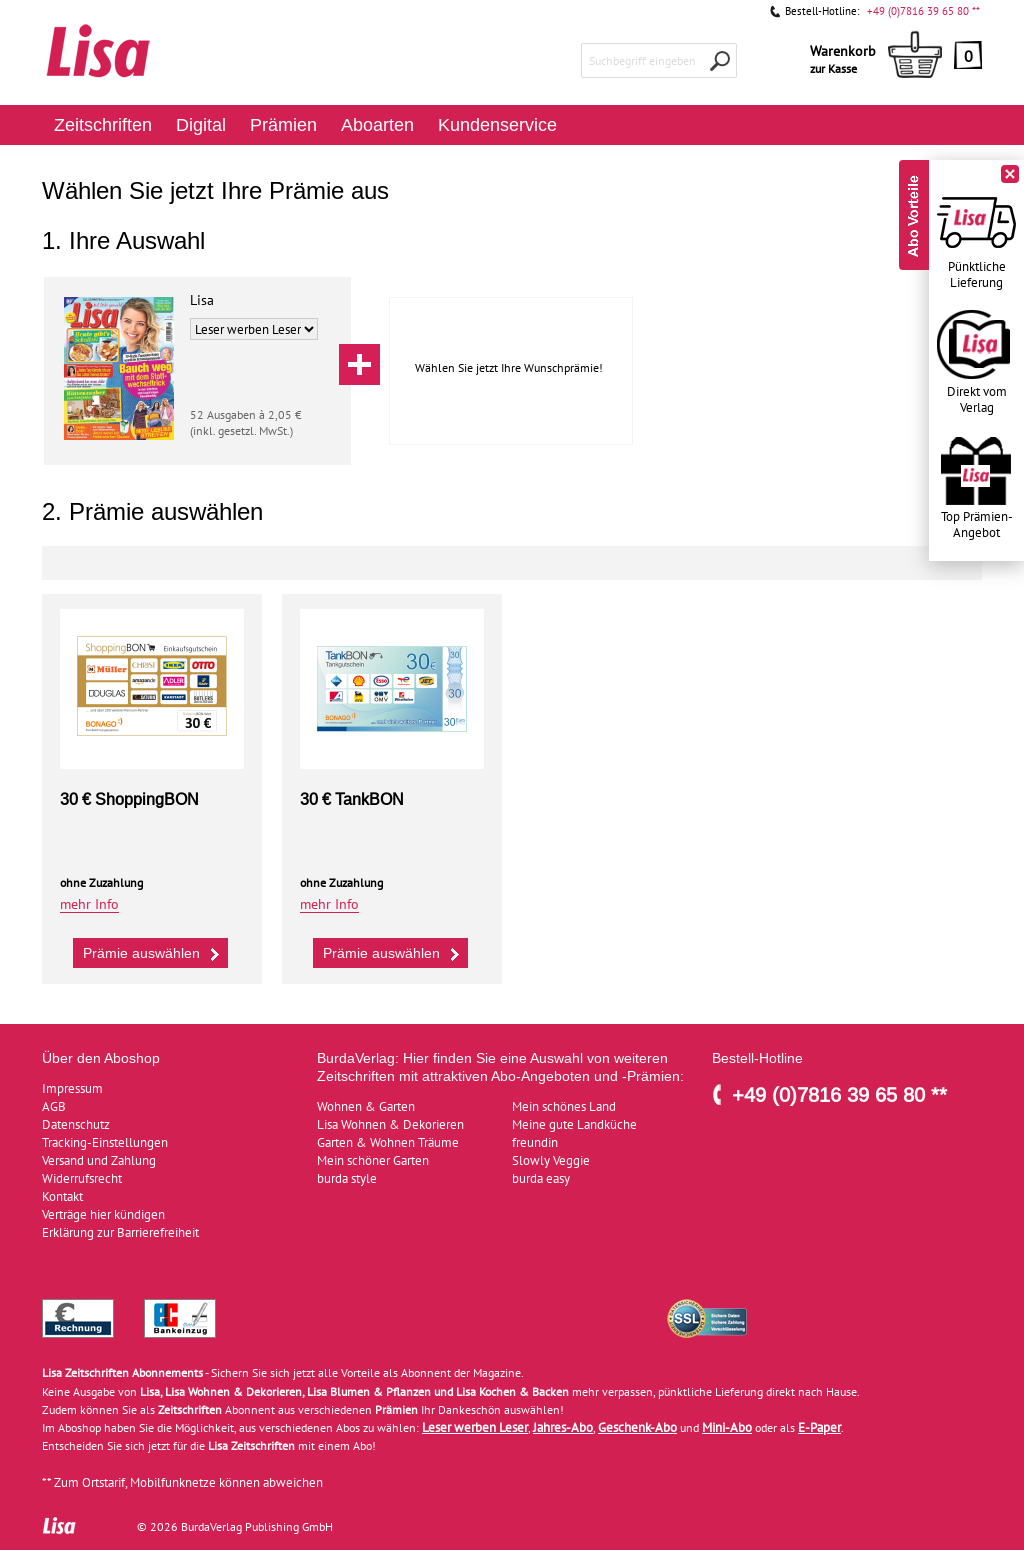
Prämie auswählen (153, 952)
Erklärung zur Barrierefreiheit (120, 1232)
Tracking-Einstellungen (105, 1142)
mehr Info (89, 904)
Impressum (72, 1088)
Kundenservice (497, 124)
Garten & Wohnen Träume (388, 1142)
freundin (535, 1142)
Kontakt (62, 1196)
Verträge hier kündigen (103, 1214)
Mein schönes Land (564, 1106)
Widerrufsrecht (82, 1178)
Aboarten (377, 124)
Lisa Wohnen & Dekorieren (390, 1124)
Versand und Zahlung (99, 1160)
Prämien (283, 124)
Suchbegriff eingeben (642, 61)
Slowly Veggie (551, 1160)
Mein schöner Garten (373, 1160)
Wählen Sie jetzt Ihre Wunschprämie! (509, 367)
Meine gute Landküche (574, 1124)
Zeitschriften (103, 124)
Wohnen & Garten (366, 1106)
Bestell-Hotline (757, 1058)
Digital (201, 124)
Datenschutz (76, 1124)
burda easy (541, 1178)
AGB (54, 1106)
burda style (347, 1178)
